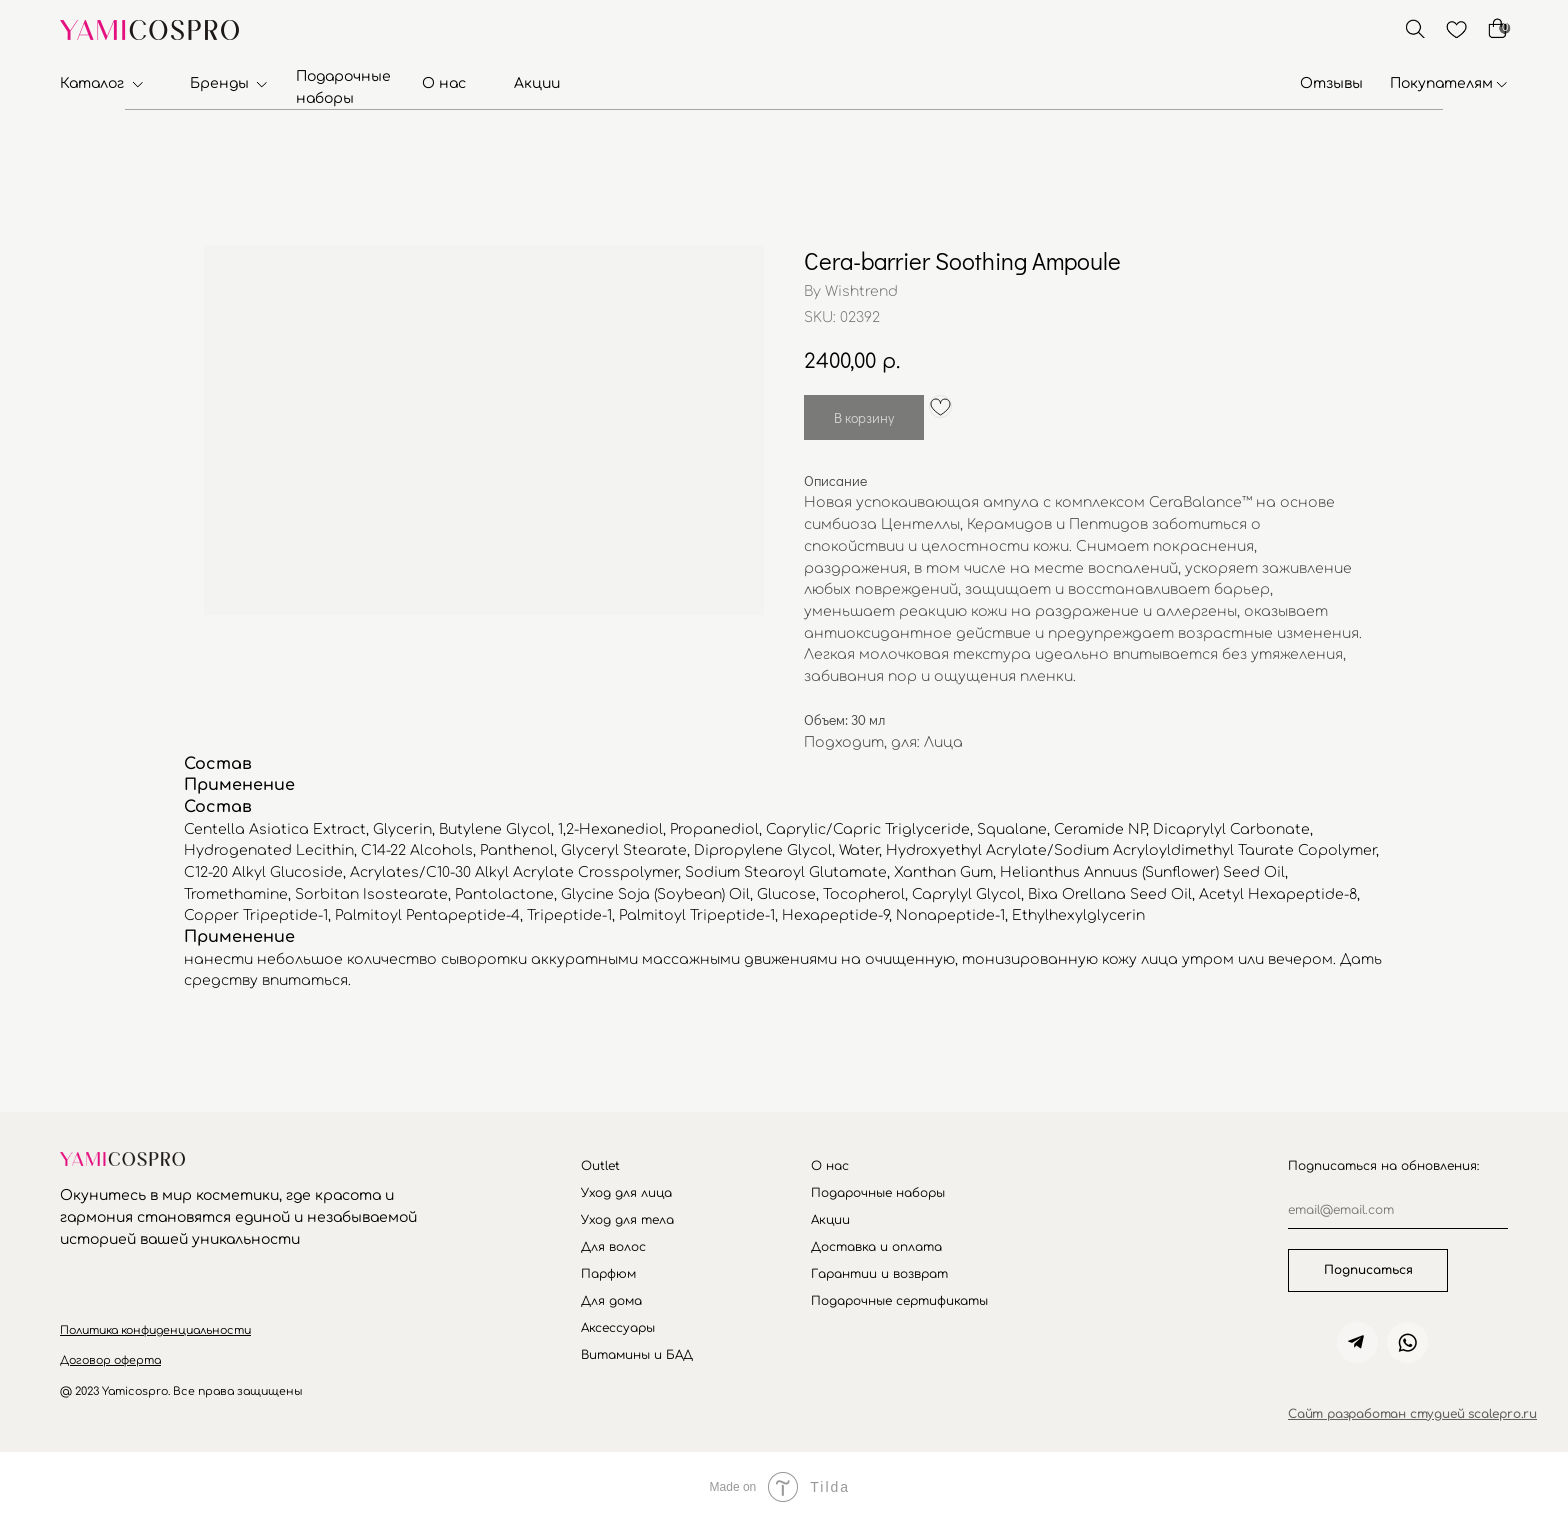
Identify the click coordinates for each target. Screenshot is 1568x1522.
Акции (537, 83)
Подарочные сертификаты (899, 1301)
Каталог (92, 83)
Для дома (611, 1301)
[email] (1398, 1210)
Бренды (219, 83)
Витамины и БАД (637, 1355)
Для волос (613, 1247)
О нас (444, 83)
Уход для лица (626, 1193)
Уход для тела (627, 1220)
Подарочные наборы (878, 1193)
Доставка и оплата (876, 1247)
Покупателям (1441, 83)
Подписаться (1368, 1270)
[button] (155, 1330)
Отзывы (1331, 83)
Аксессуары (618, 1328)
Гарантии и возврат (879, 1274)
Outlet (600, 1166)
